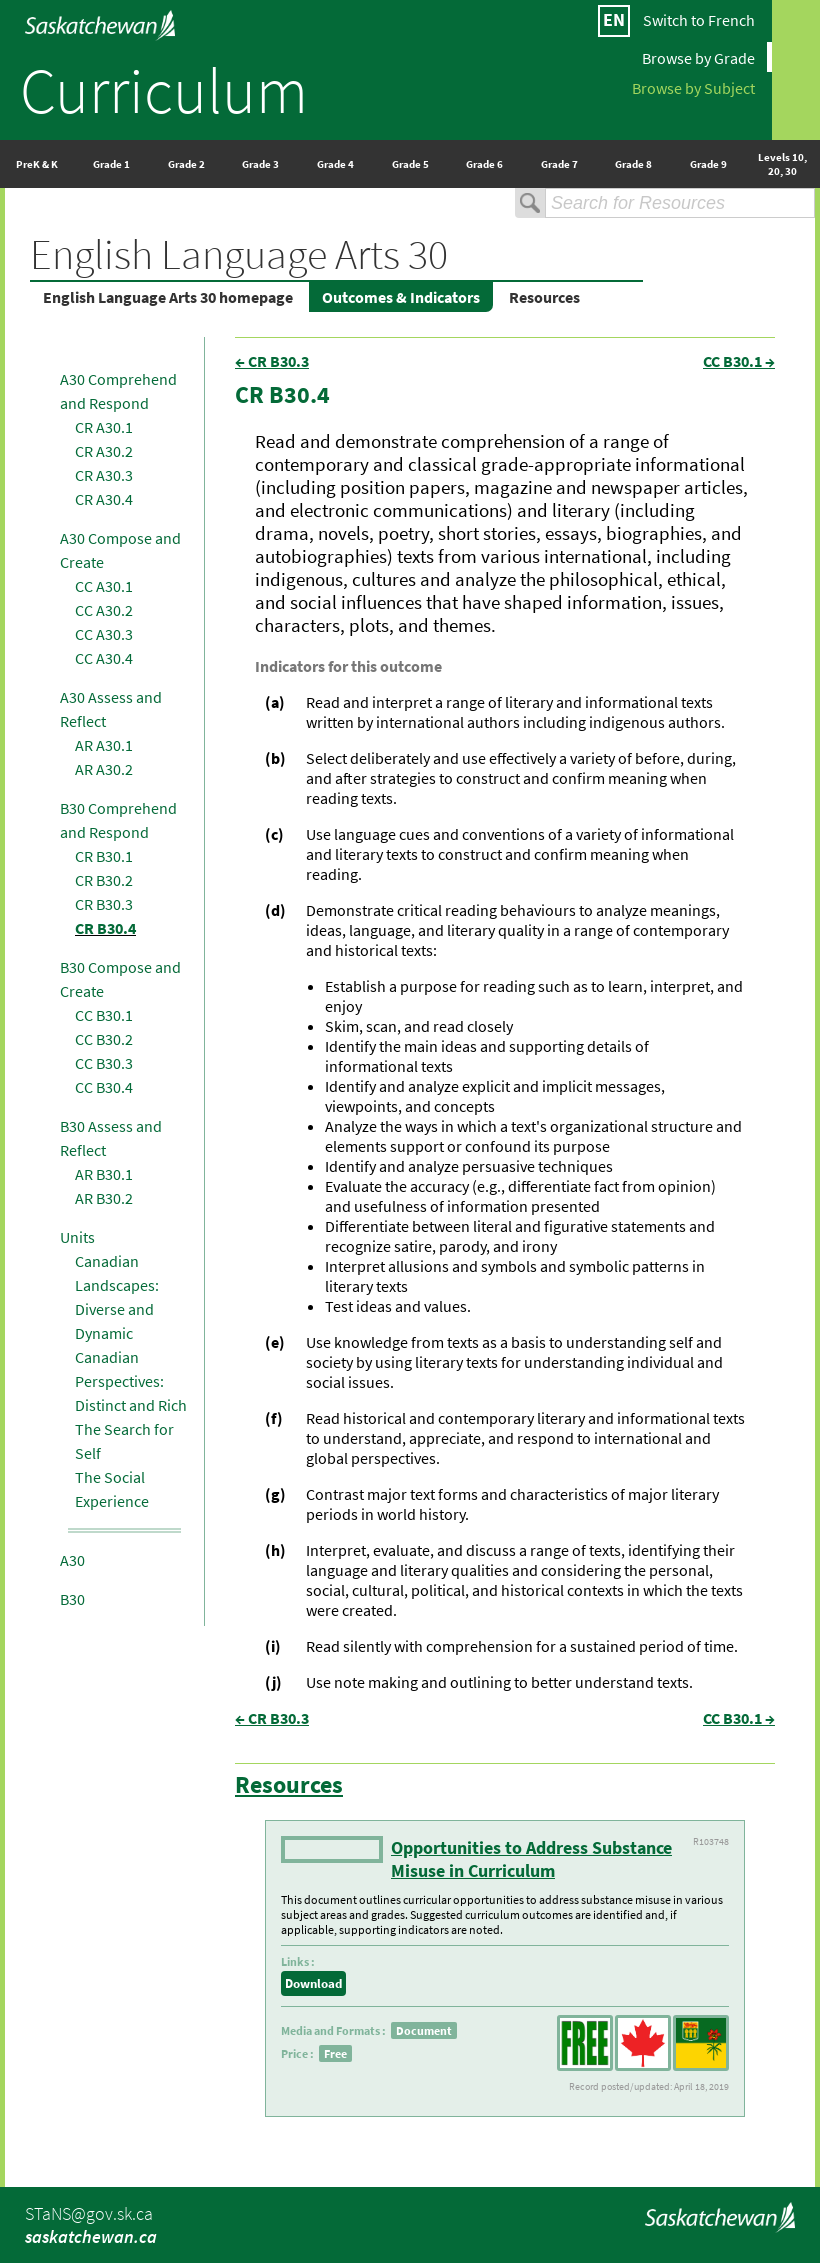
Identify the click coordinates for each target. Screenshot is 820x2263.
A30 (72, 1560)
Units (77, 1237)
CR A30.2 (104, 451)
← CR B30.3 (272, 361)
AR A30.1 (104, 745)
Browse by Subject (693, 87)
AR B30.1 (104, 1174)
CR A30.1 (104, 427)
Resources (544, 297)
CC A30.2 (104, 610)
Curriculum (164, 90)
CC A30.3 (104, 634)
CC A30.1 (104, 586)
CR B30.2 (104, 880)
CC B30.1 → (739, 361)
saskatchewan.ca (91, 2236)
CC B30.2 (104, 1039)
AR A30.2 (104, 769)
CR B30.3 (104, 904)
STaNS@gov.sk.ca (89, 2213)
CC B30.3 (104, 1063)
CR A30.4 (104, 499)
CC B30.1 (104, 1015)
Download (313, 1983)
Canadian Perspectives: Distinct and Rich (131, 1381)
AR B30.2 (104, 1198)
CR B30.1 (104, 856)
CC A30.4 (104, 658)
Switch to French (699, 20)
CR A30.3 (104, 475)
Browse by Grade (698, 57)
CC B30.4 (104, 1087)
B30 (72, 1599)
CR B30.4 (105, 928)
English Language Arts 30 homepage (168, 297)
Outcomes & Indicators (401, 297)
